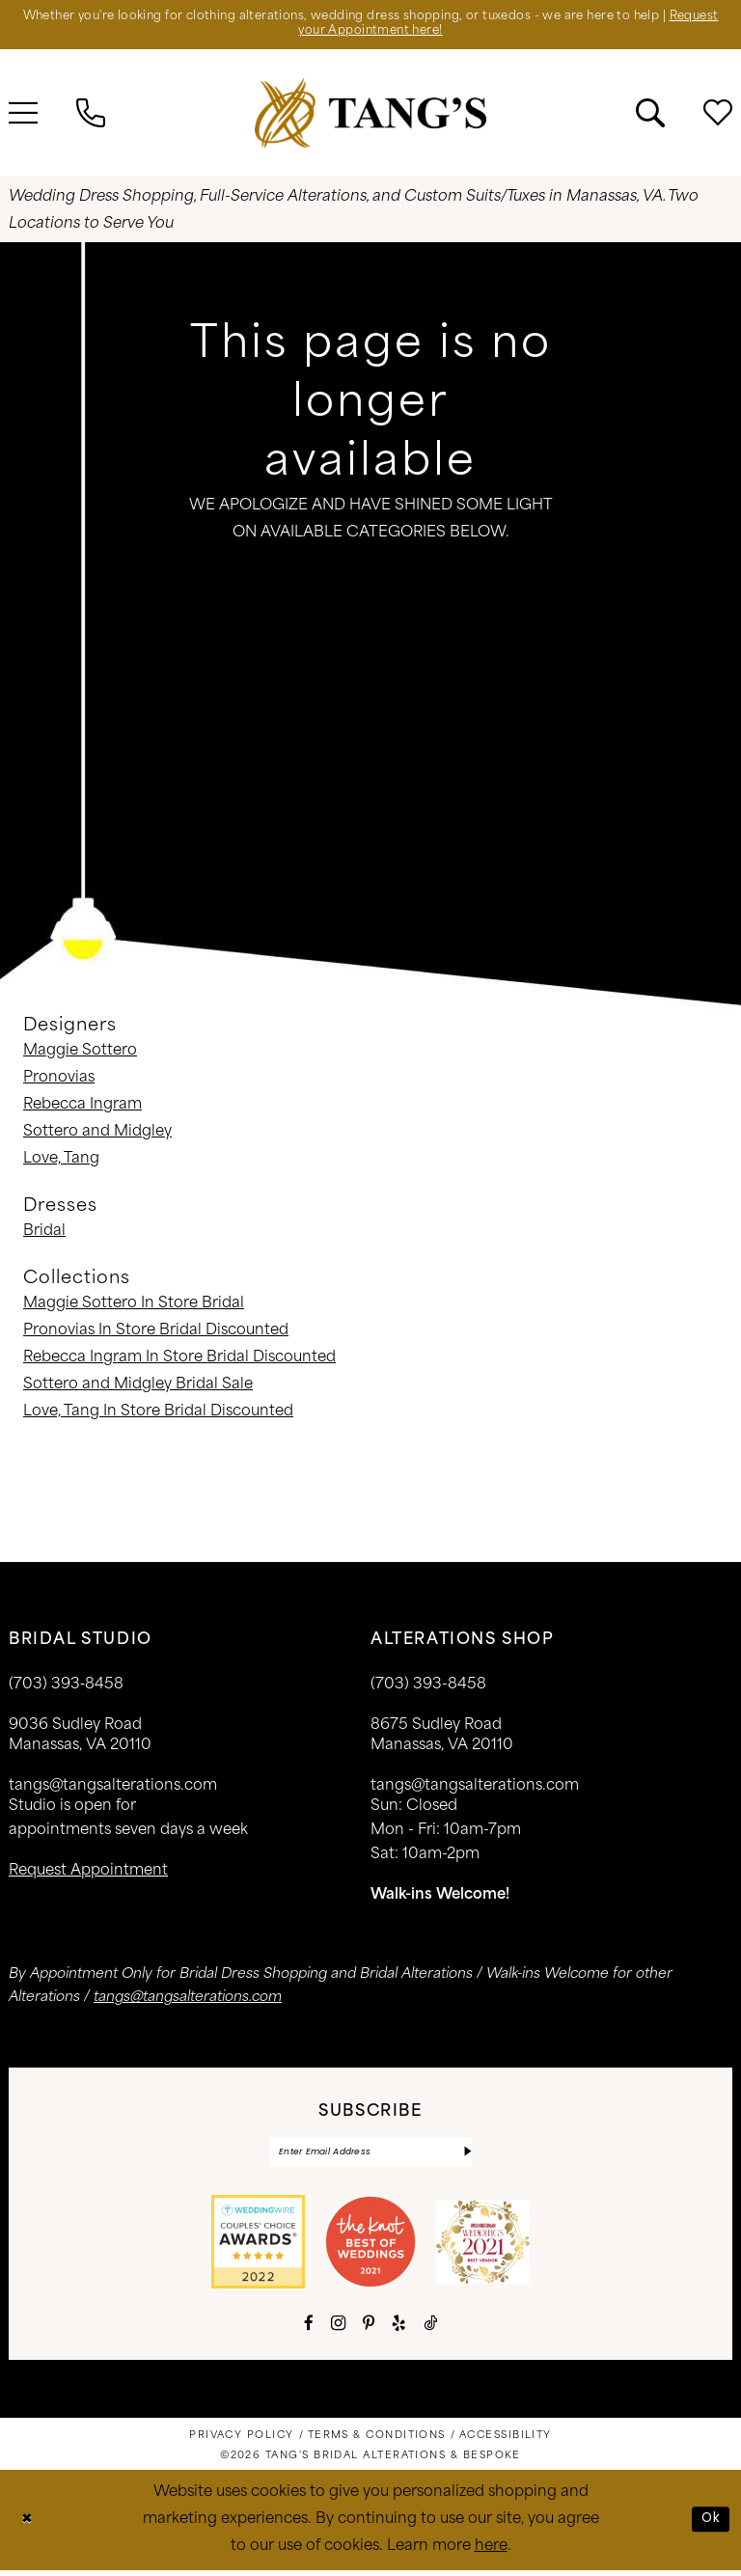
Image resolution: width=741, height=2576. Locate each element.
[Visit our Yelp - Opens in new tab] (399, 2328)
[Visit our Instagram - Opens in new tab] (338, 2329)
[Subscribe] (467, 2156)
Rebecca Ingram (82, 1108)
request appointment (88, 1874)
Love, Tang (61, 1162)
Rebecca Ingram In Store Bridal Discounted (179, 1361)
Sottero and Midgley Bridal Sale (138, 1388)
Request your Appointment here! (370, 34)
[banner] (370, 115)
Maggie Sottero (80, 1054)
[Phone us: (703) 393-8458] (90, 115)
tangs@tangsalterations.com (113, 1789)
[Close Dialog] (28, 2525)
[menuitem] (90, 115)
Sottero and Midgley (97, 1135)
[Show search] (650, 115)
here (491, 2552)
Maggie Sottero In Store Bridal (133, 1307)
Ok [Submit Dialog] (710, 2524)
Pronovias (59, 1081)
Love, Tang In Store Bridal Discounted (158, 1415)
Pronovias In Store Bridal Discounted (155, 1334)
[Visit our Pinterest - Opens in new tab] (368, 2328)
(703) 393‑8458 (66, 1688)
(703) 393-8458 (428, 1688)
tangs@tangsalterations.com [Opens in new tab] (188, 2000)
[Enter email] (370, 2156)
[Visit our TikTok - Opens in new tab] (430, 2328)
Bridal (44, 1234)
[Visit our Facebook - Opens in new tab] (309, 2328)
